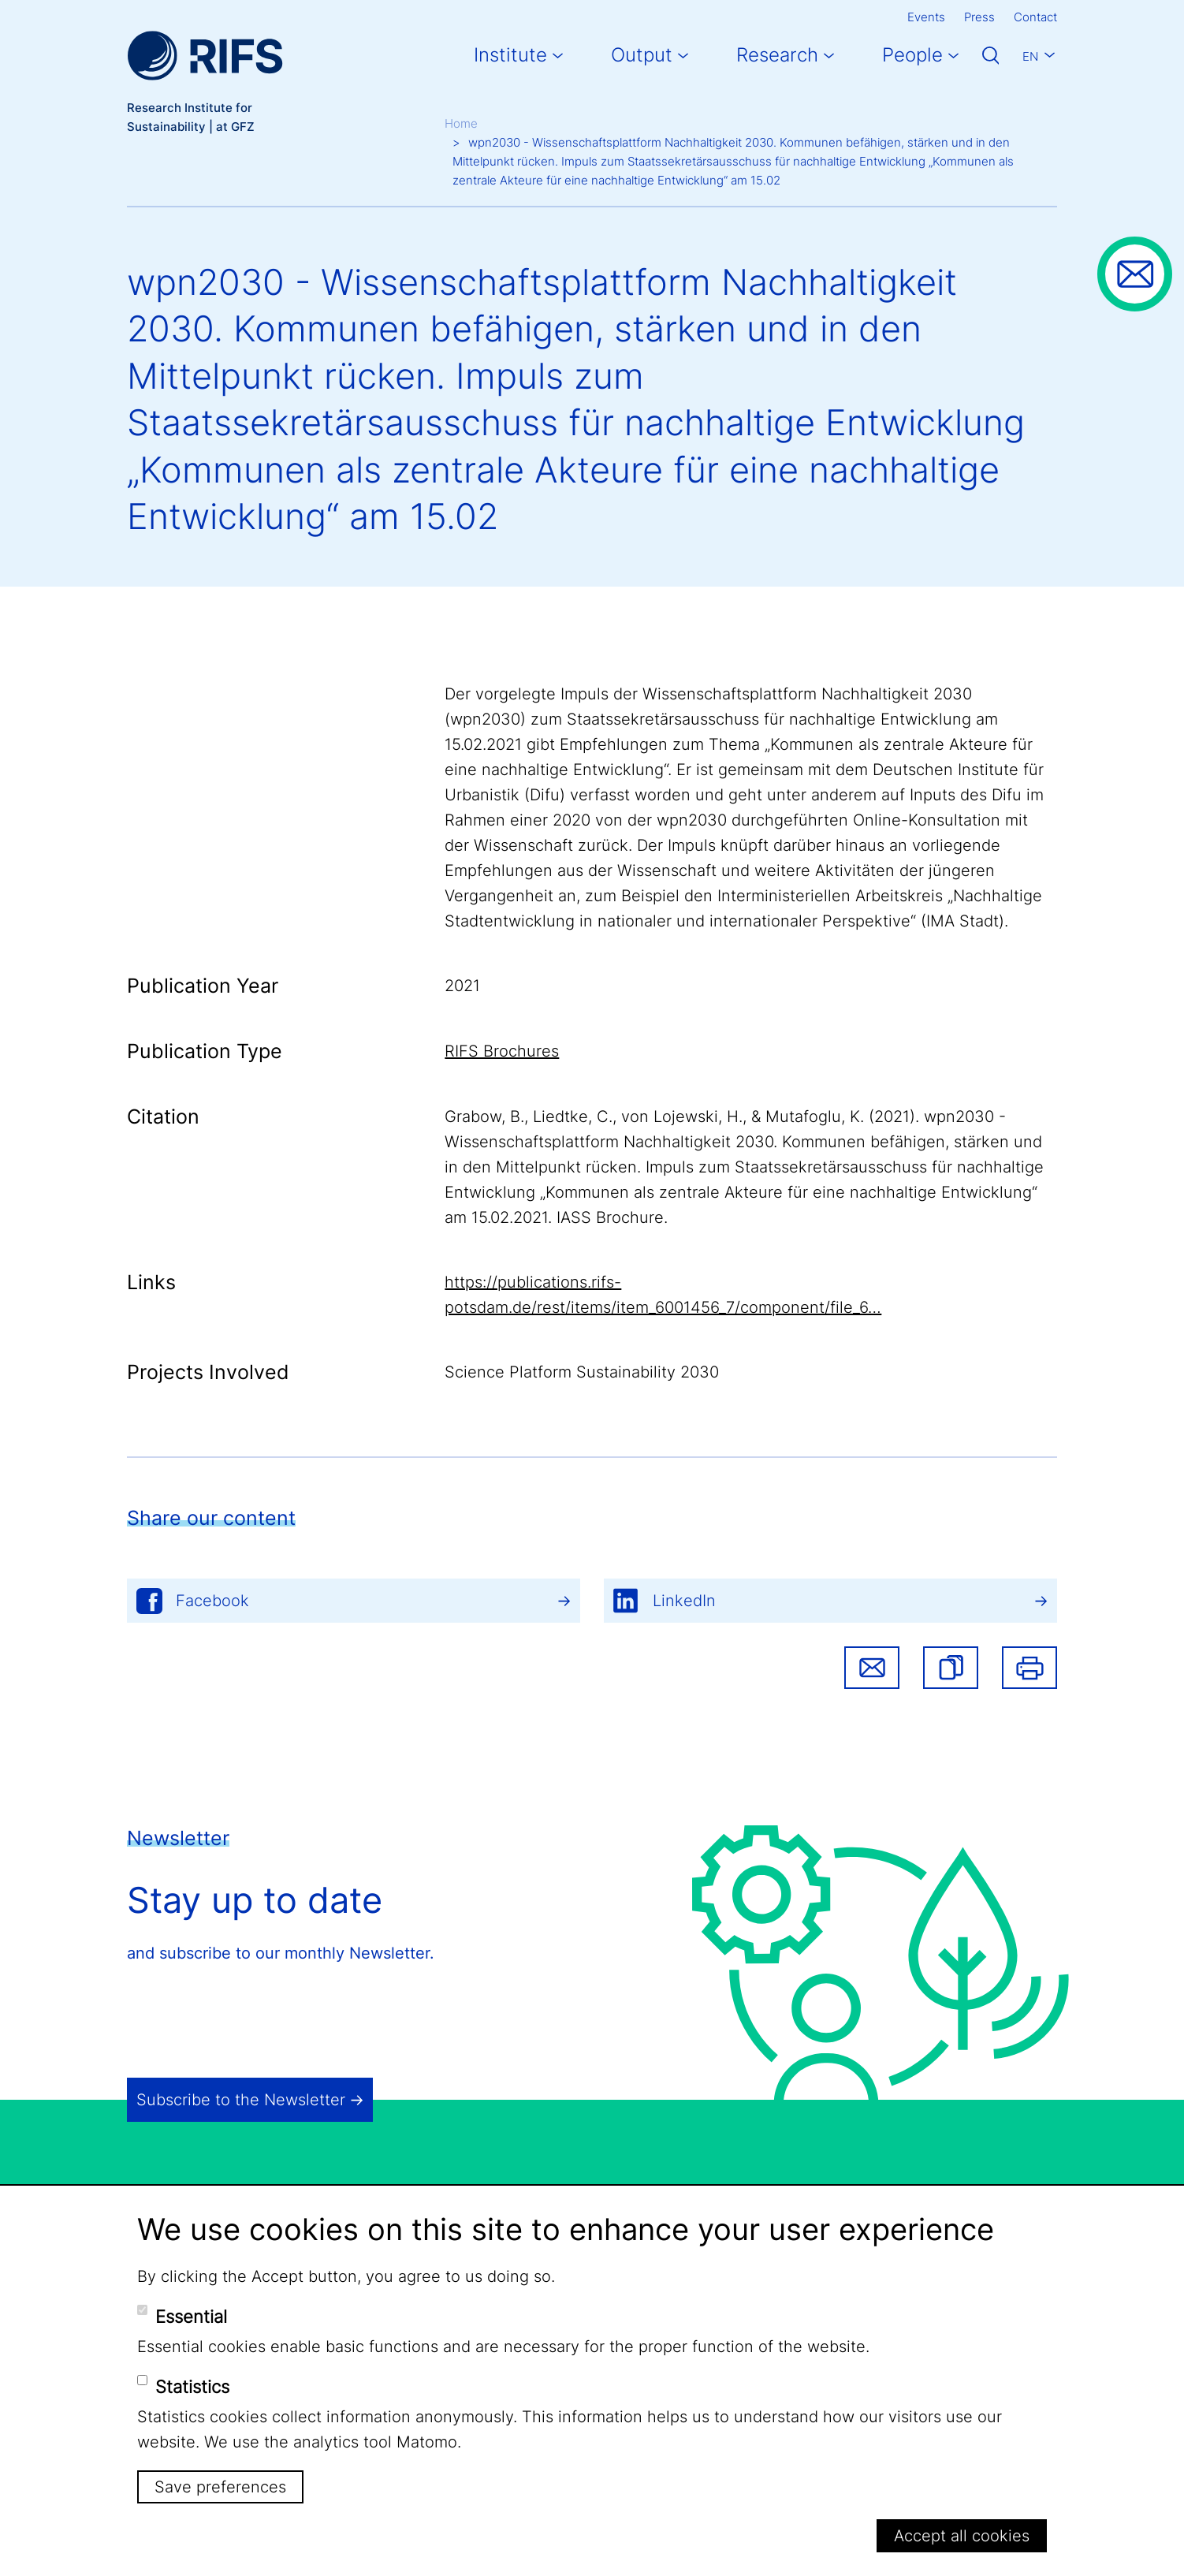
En (1030, 56)
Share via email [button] (871, 1667)
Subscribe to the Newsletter (240, 2099)
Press (979, 16)
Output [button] (641, 54)
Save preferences (220, 2486)
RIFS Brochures (502, 1051)
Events (926, 16)
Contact (1035, 16)
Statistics (192, 2386)
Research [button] (777, 54)
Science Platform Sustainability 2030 (582, 1372)
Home (461, 123)
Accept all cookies (961, 2535)
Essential (191, 2316)
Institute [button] (510, 54)
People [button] (912, 54)
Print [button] (1029, 1667)
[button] (950, 1667)
